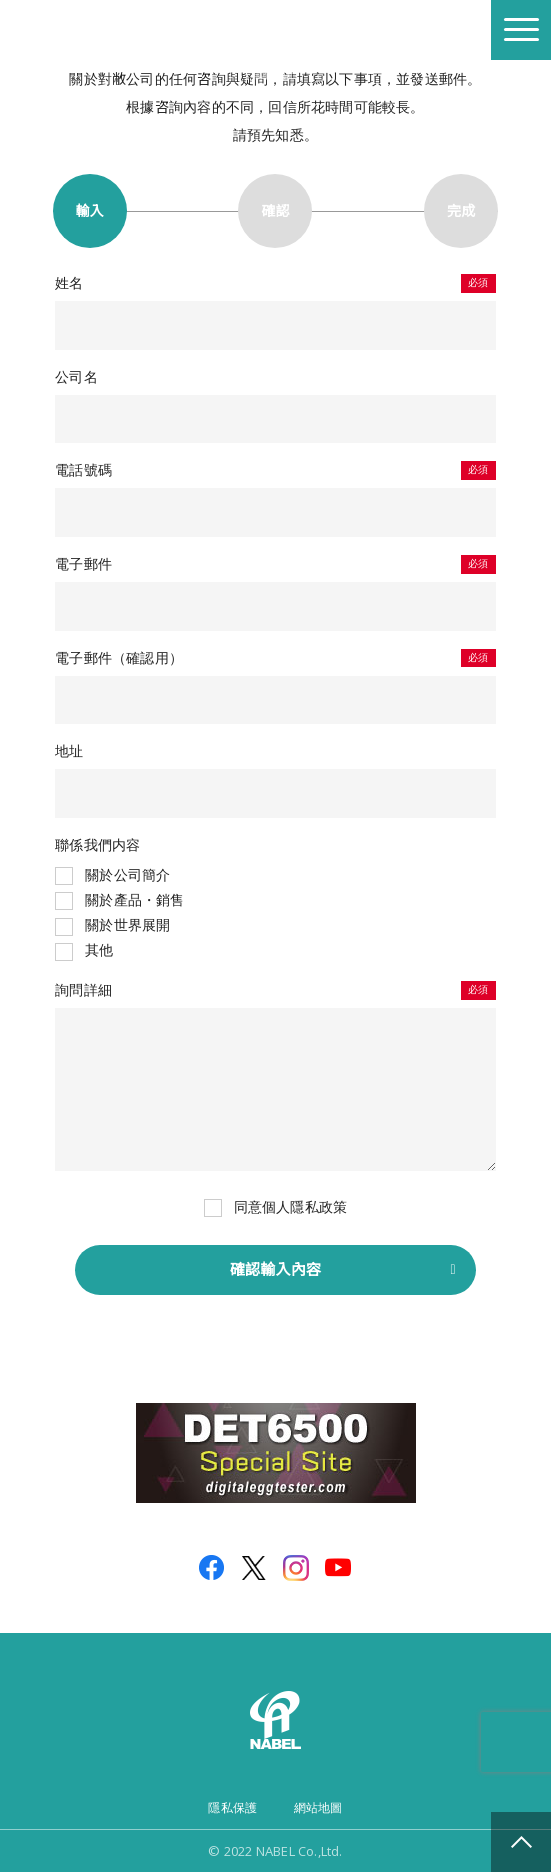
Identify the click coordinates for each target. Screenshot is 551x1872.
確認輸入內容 (275, 1269)
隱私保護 (232, 1808)
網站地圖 (318, 1808)
